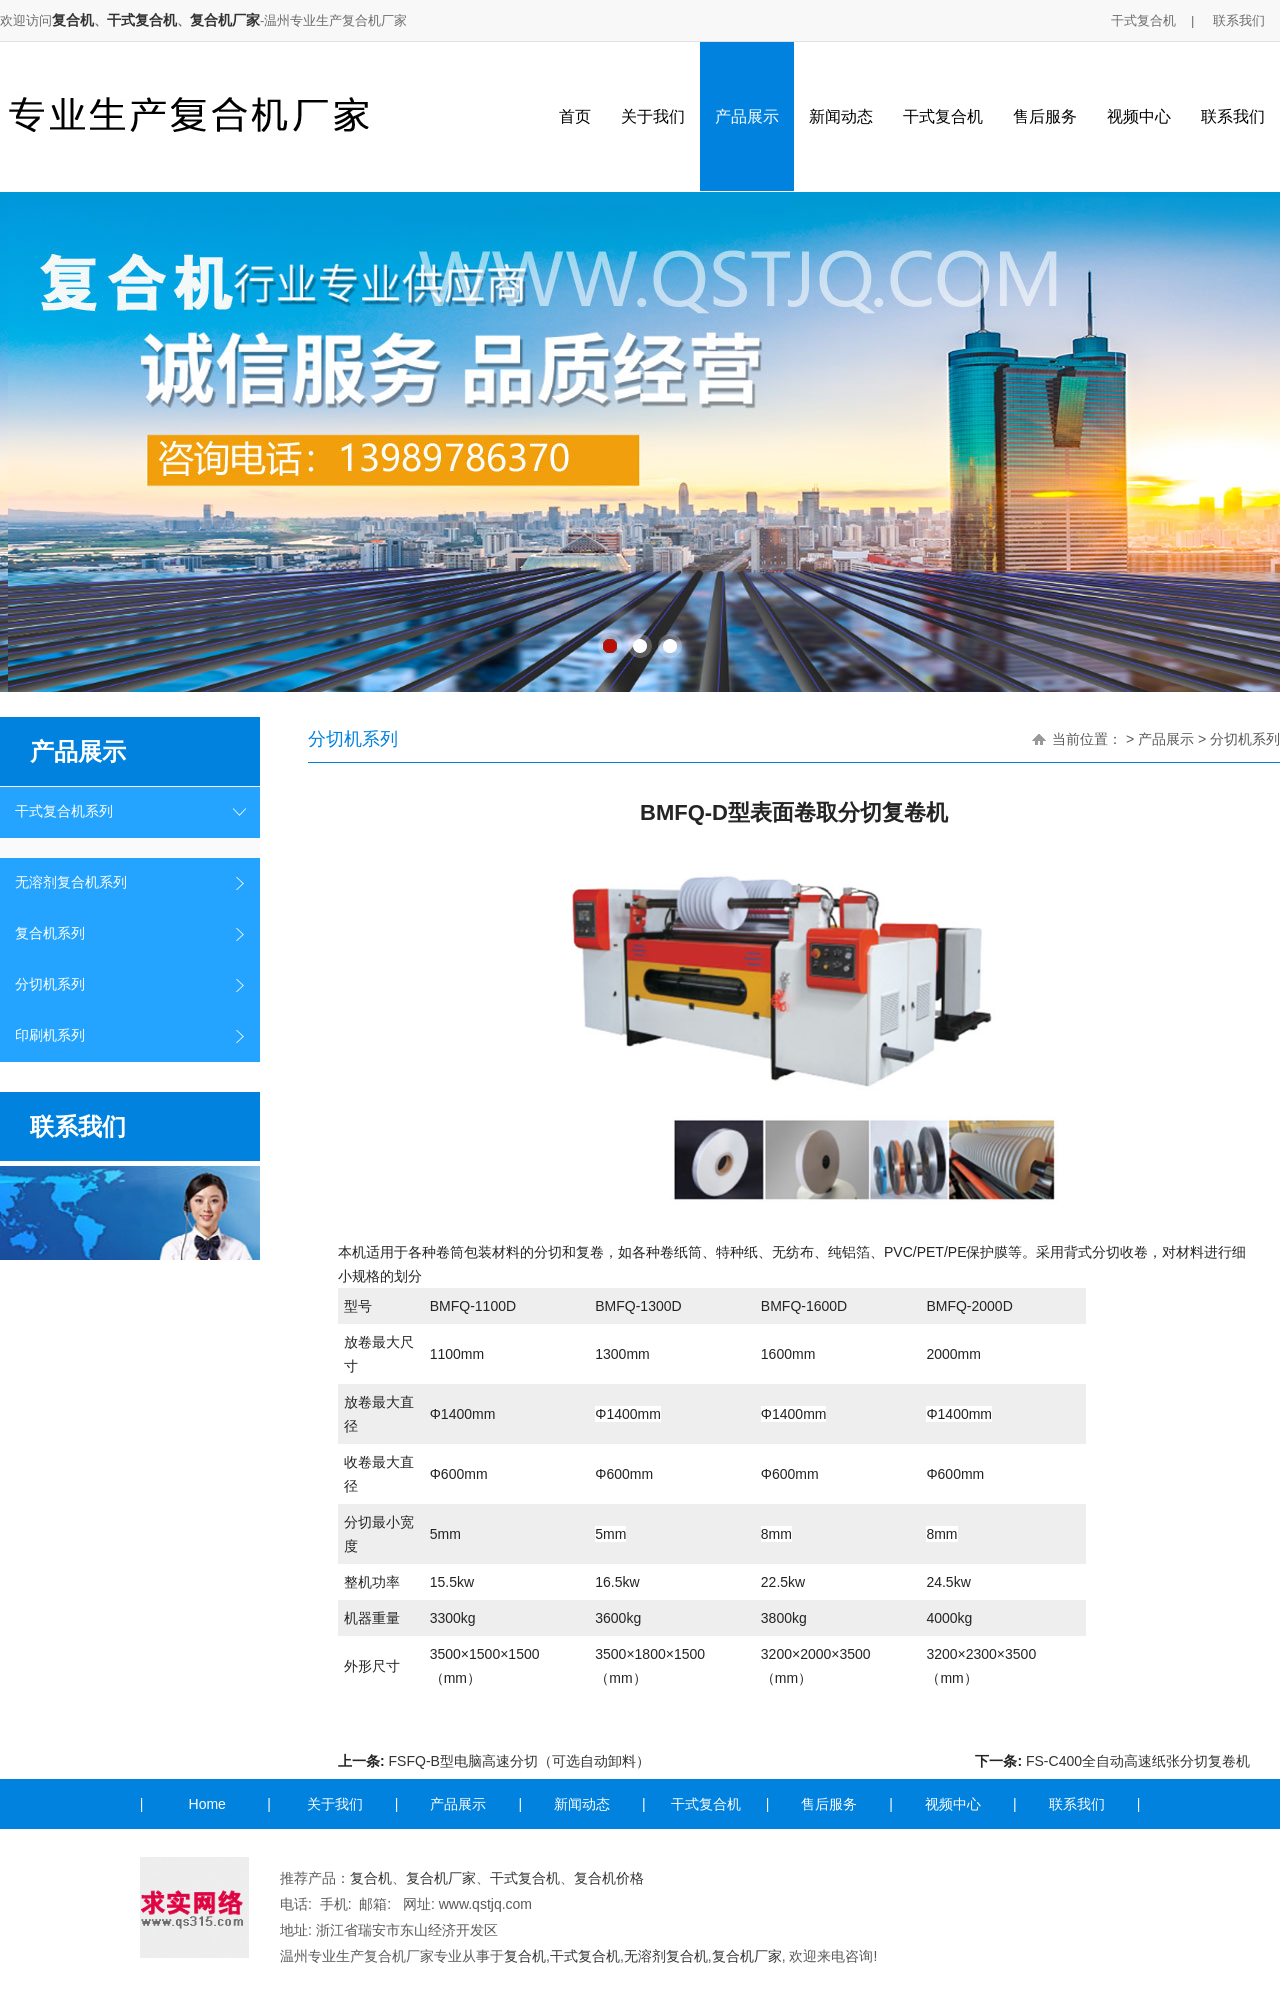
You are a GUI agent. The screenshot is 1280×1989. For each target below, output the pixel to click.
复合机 (73, 20)
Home (207, 1804)
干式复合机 (142, 20)
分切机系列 (50, 984)
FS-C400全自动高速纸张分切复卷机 (1138, 1761)
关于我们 (653, 116)
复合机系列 (50, 933)
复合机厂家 (225, 20)
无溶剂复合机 (666, 1956)
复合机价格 (609, 1878)
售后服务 (1045, 116)
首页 (575, 116)
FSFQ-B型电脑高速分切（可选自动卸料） (519, 1761)
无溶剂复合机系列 (71, 882)
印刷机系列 (50, 1035)
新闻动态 (841, 116)
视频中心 (1139, 116)
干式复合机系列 (64, 811)
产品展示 (747, 116)
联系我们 (1239, 20)
